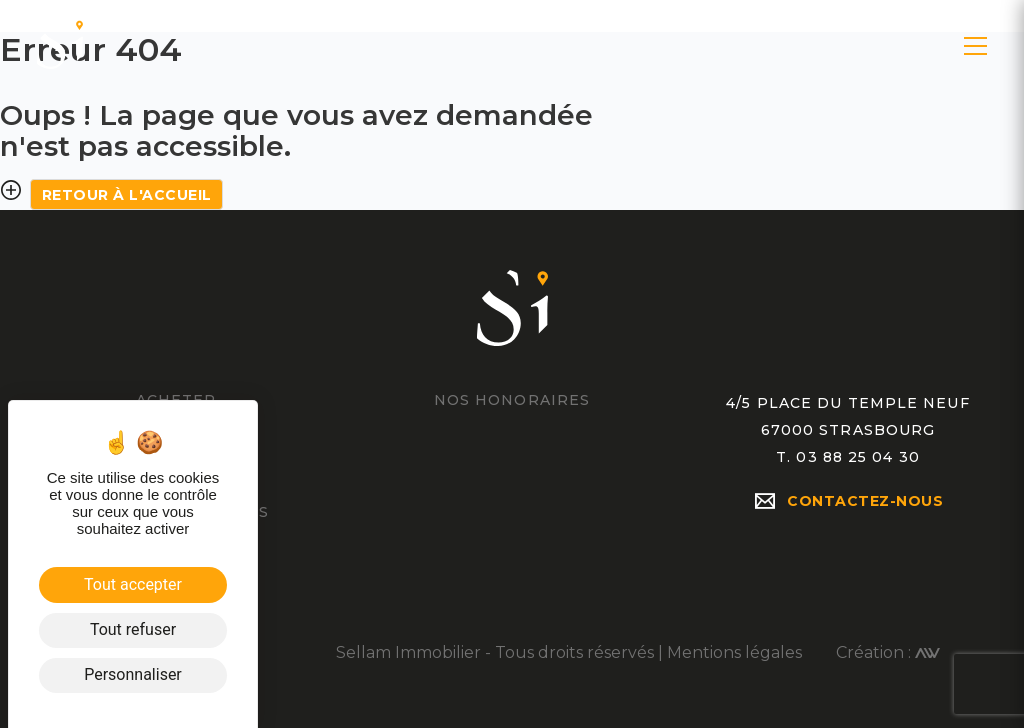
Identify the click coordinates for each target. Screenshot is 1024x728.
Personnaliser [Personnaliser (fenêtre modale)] (133, 674)
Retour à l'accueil (127, 195)
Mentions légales (734, 652)
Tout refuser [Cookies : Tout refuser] (133, 629)
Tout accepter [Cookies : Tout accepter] (133, 584)
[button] (975, 46)
